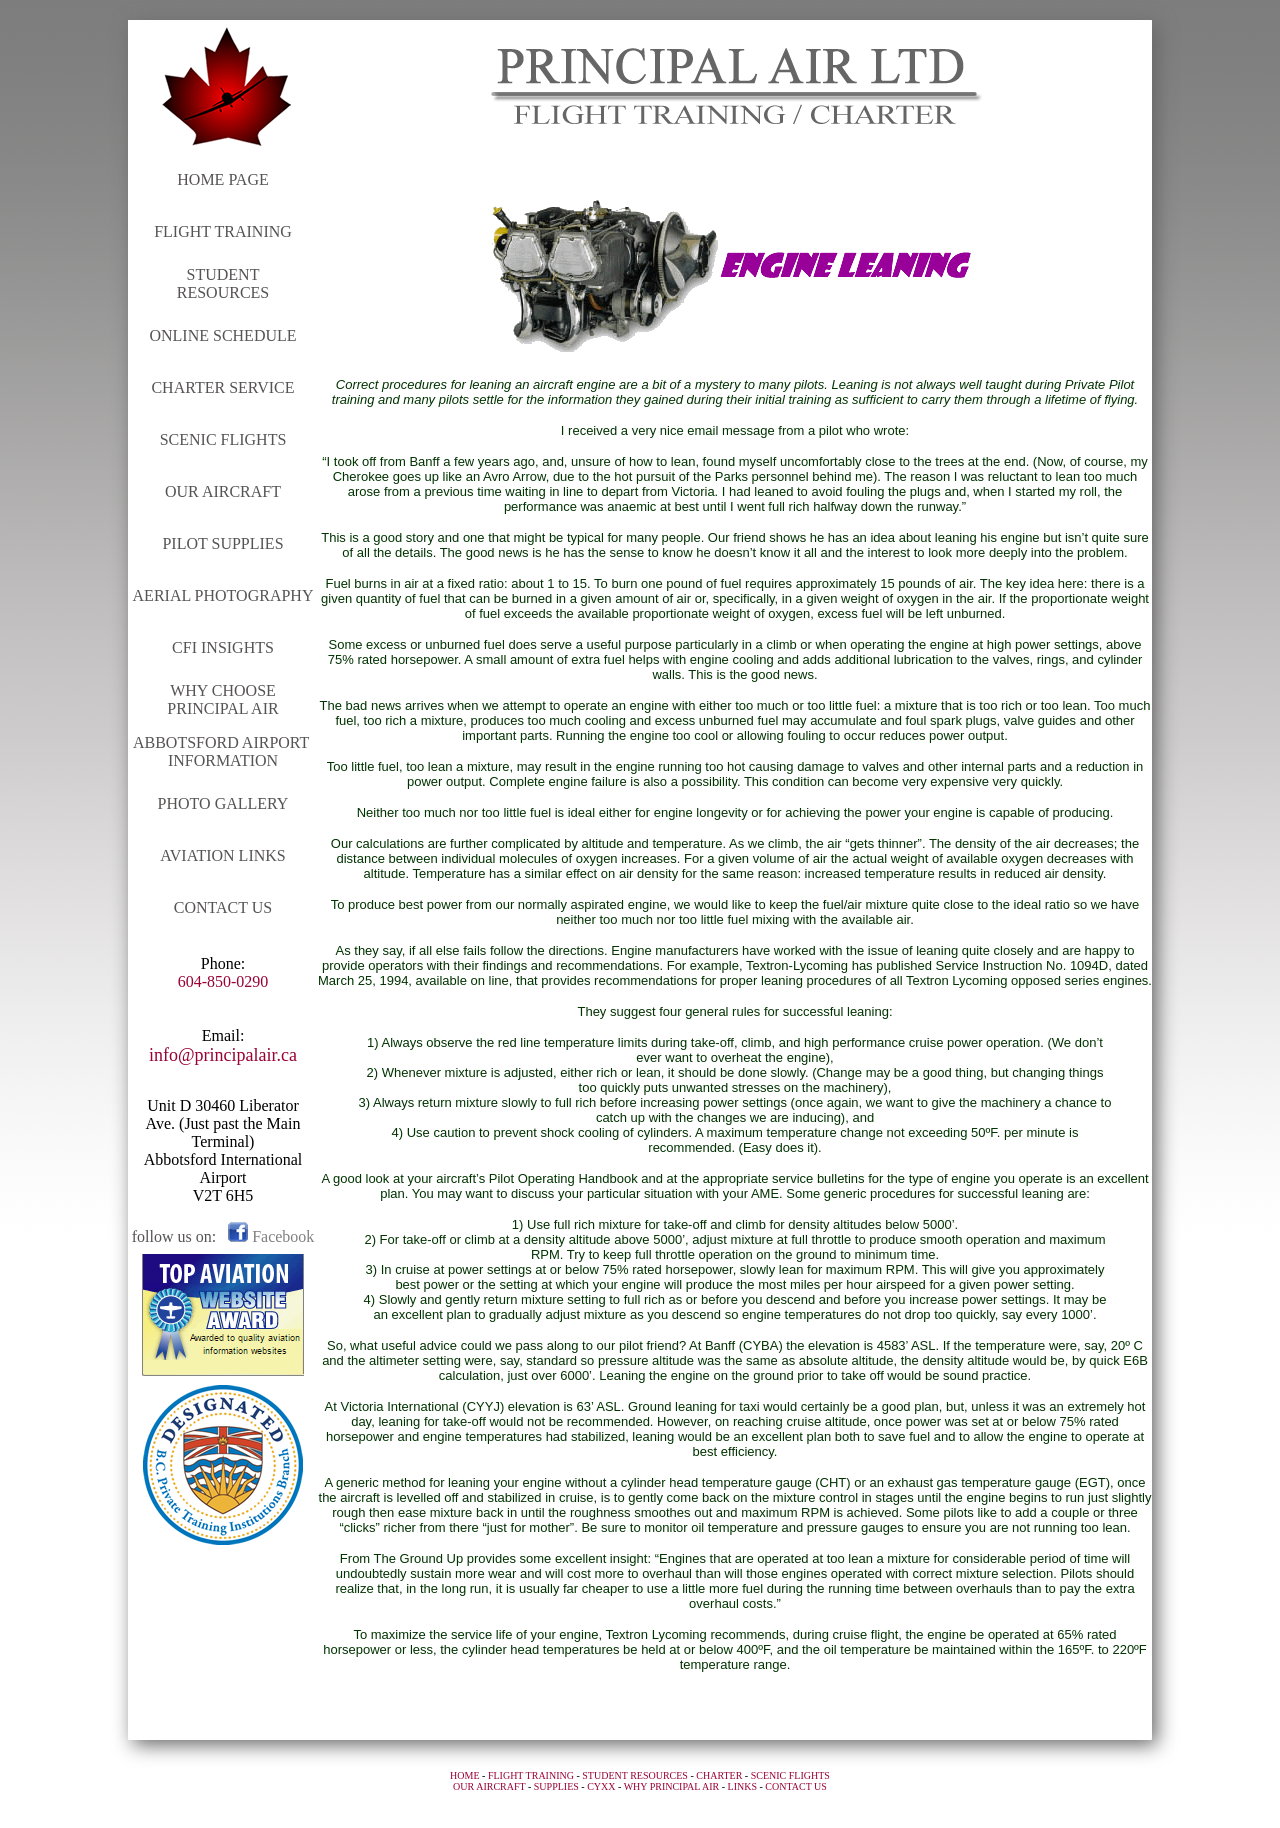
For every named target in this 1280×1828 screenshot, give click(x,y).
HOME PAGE (222, 179)
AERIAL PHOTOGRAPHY (223, 595)
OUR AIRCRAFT (223, 491)
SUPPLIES (556, 1786)
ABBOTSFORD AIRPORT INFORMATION (223, 751)
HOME (464, 1775)
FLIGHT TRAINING (223, 231)
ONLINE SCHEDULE (222, 335)
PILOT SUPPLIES (222, 543)
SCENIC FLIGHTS (223, 439)
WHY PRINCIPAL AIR (672, 1786)
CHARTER (719, 1775)
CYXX (601, 1786)
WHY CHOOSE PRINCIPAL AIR (222, 699)
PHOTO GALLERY (223, 803)
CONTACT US (223, 907)
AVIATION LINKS (222, 855)
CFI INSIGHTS (223, 647)
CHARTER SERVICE (222, 387)
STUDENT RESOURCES (223, 283)
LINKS (742, 1786)
